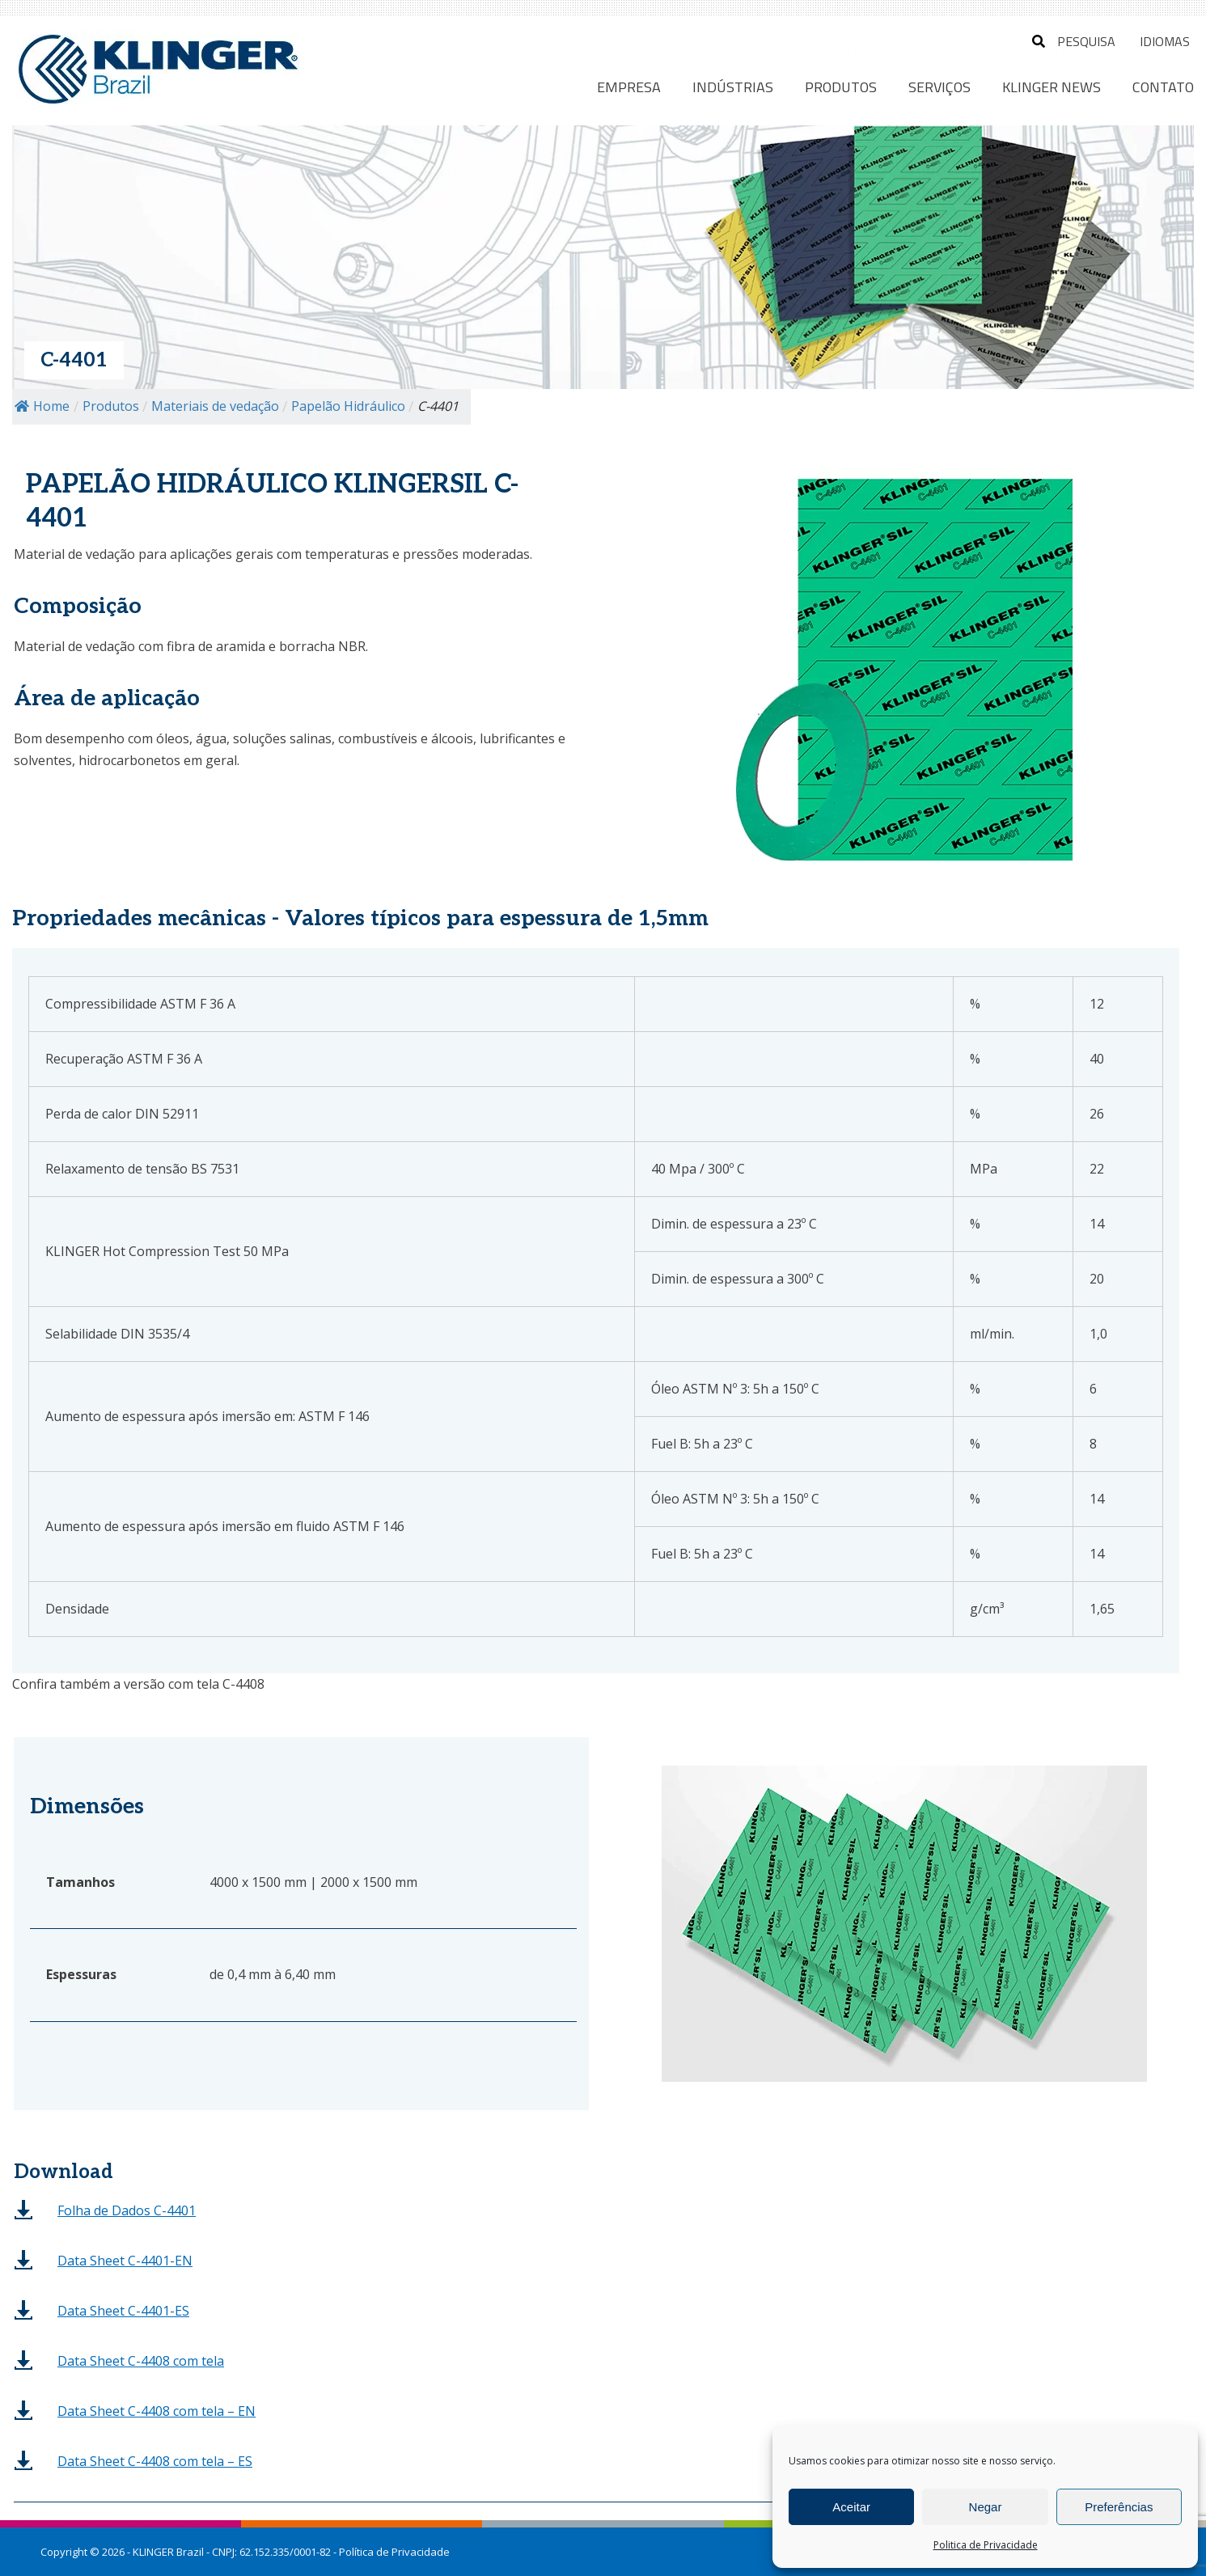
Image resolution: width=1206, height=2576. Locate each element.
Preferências (1119, 2507)
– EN (156, 2411)
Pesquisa (1073, 41)
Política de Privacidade (394, 2551)
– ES (154, 2461)
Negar (985, 2507)
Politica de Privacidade (985, 2545)
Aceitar (851, 2507)
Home (42, 406)
